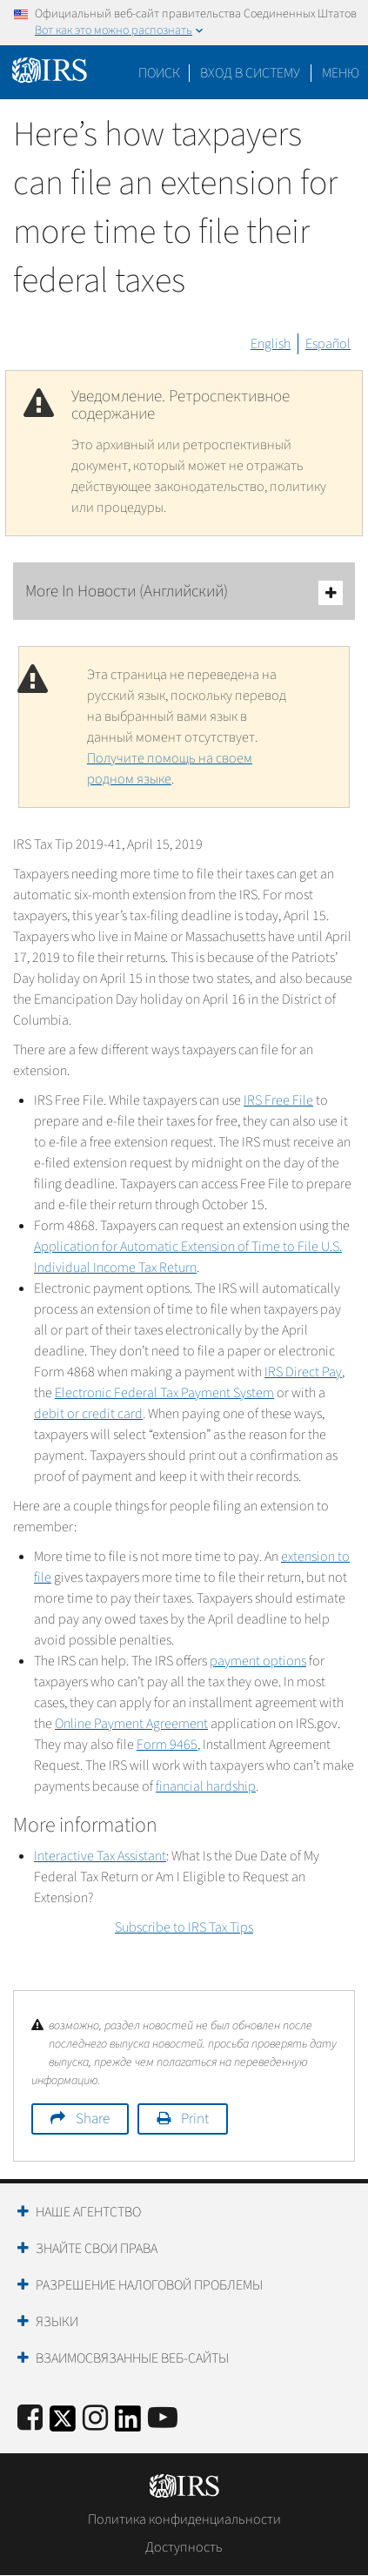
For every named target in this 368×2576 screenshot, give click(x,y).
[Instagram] (95, 2419)
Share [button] (93, 2119)
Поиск (159, 73)
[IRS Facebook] (30, 2419)
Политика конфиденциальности (184, 2519)
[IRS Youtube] (162, 2419)
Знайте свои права (96, 2248)
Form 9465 (167, 1744)
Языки (57, 2321)
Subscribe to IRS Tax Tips (184, 1927)
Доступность (184, 2547)
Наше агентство (88, 2212)
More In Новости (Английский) (184, 592)
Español (328, 343)
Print (195, 2119)
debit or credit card (88, 1413)
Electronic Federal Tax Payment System (164, 1392)
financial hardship (206, 1786)
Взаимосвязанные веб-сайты (132, 2358)
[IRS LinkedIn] (128, 2424)
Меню (340, 73)
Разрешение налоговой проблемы (149, 2285)
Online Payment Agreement (131, 1723)
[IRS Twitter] (63, 2424)
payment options (258, 1661)
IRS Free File (278, 1100)
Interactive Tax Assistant (100, 1856)
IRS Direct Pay (303, 1372)
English (271, 343)
